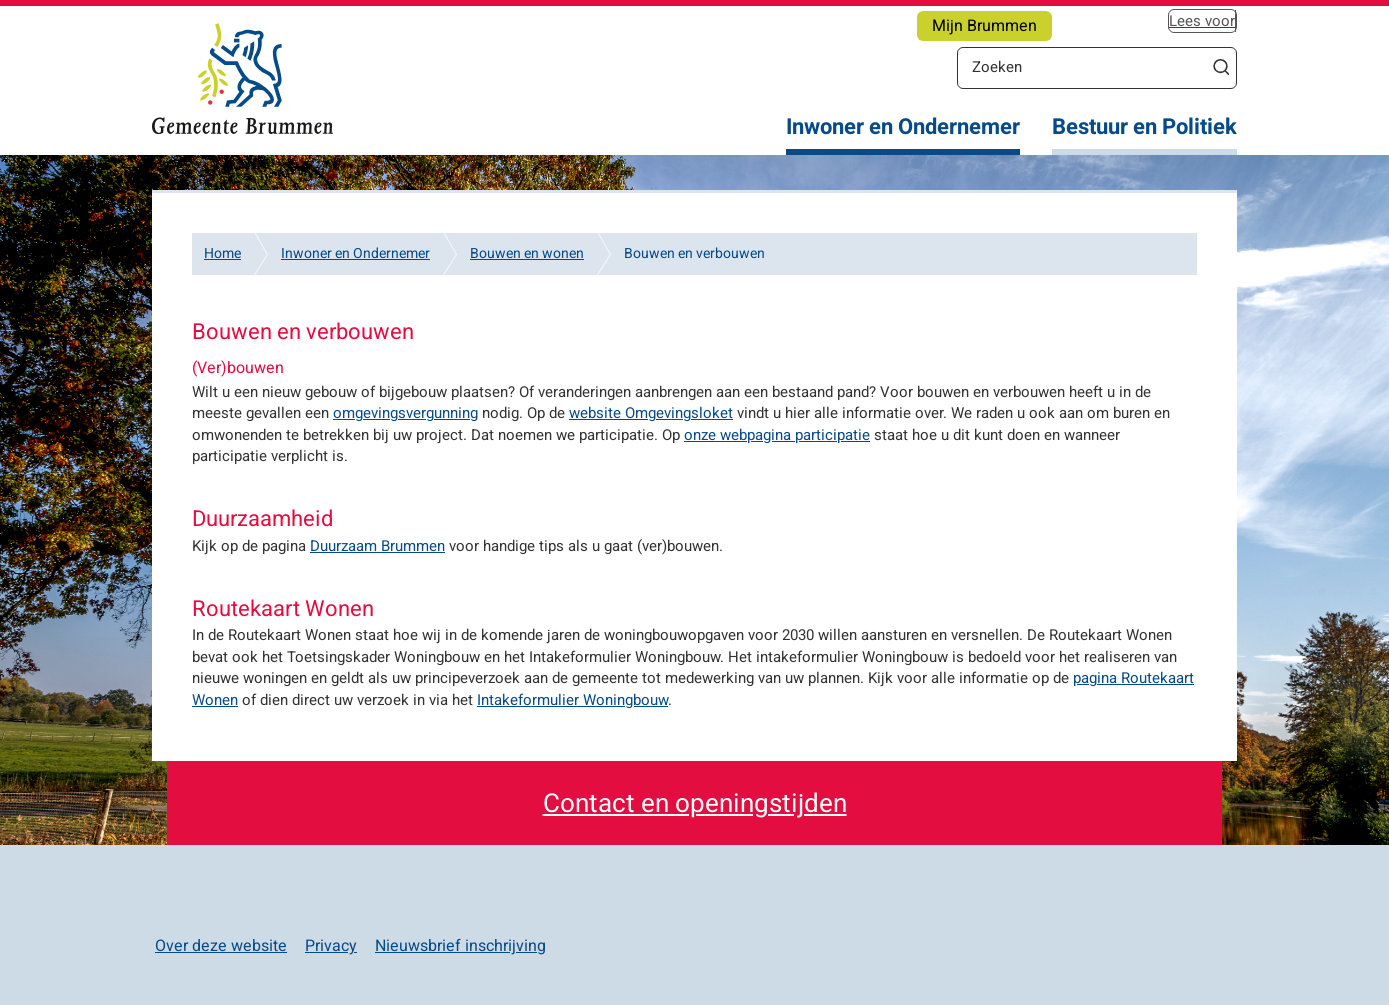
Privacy (331, 946)
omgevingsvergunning (405, 413)
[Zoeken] (1082, 67)
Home (222, 253)
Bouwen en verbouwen (694, 253)
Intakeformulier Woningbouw (572, 700)
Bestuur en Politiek (1144, 127)
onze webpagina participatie (777, 435)
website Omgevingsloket (651, 413)
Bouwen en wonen (527, 253)
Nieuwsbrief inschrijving (460, 946)
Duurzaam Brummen (377, 546)
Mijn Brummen (984, 26)
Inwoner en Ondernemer (903, 127)
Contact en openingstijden (695, 804)
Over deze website (221, 946)
